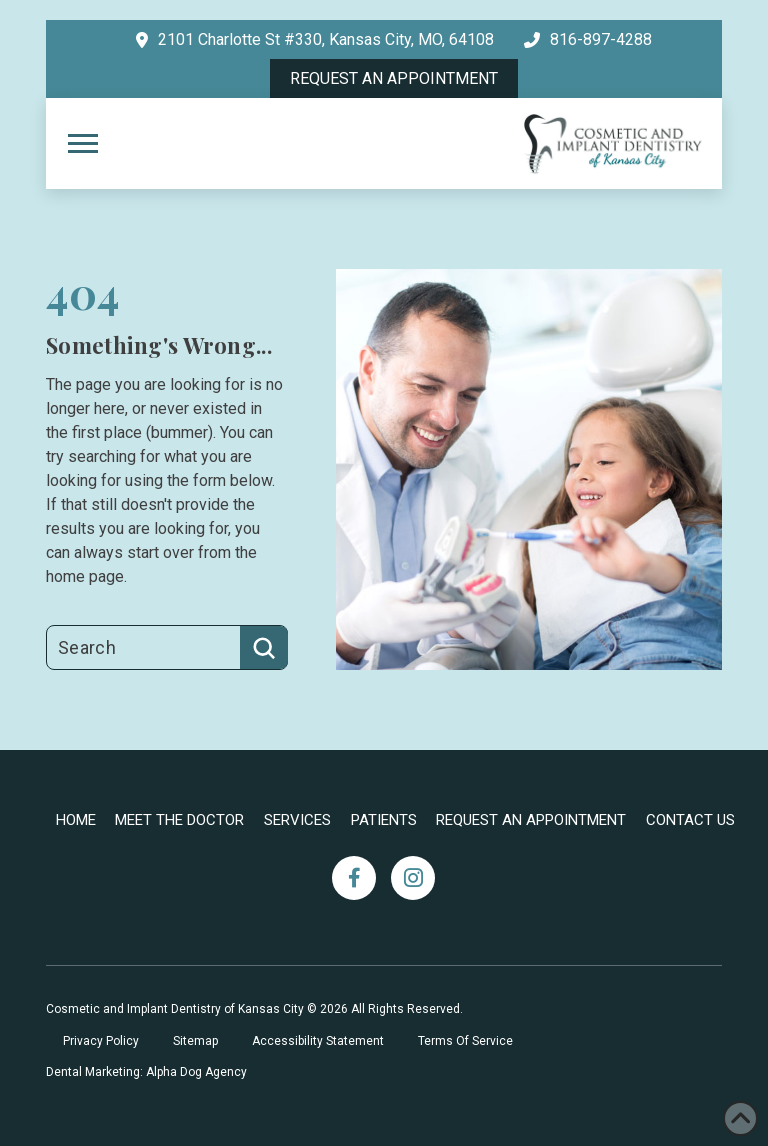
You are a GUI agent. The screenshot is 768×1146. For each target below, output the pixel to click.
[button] (83, 144)
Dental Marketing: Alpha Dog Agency (146, 1072)
